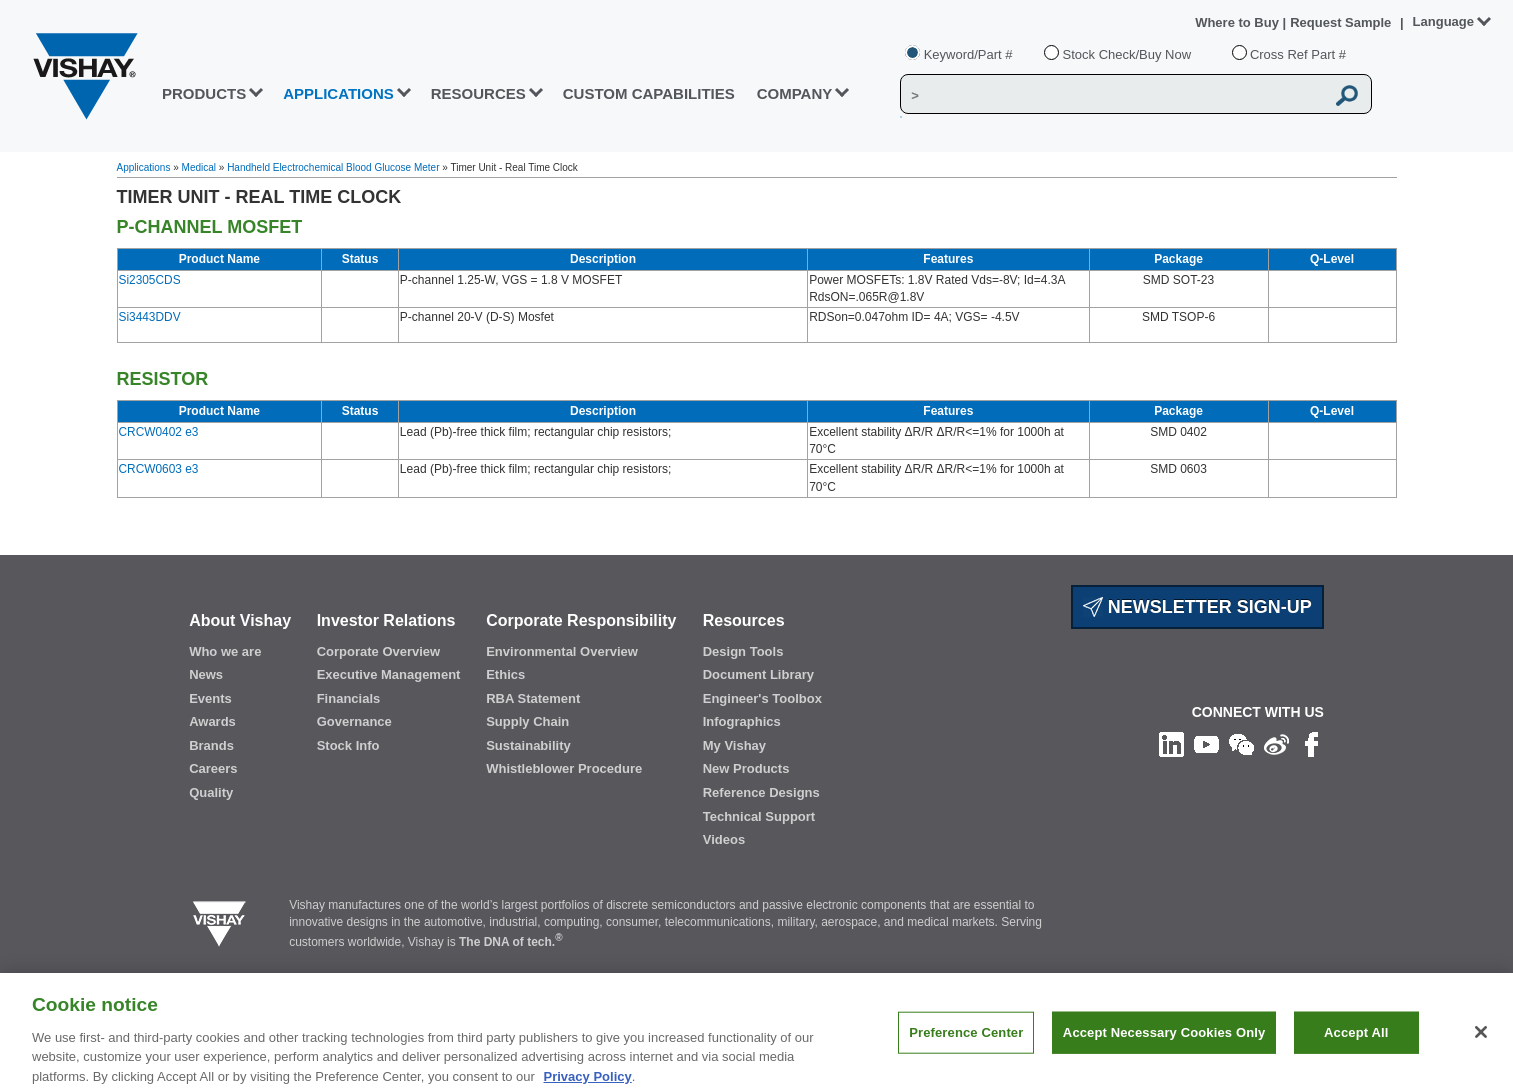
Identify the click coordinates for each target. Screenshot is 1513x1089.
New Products (746, 768)
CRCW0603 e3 (159, 469)
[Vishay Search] (1112, 95)
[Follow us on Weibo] (1276, 744)
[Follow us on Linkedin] (1171, 744)
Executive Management (389, 674)
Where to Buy (1238, 22)
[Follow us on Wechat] (1241, 744)
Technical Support (759, 816)
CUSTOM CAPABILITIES (649, 93)
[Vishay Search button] (1348, 95)
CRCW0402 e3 (159, 432)
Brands (211, 745)
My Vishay (734, 745)
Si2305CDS (150, 280)
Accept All (1356, 1045)
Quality (211, 792)
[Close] (1481, 1045)
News (206, 674)
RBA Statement (533, 698)
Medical (199, 167)
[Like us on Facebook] (1311, 744)
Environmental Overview (562, 651)
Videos (724, 839)
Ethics (505, 674)
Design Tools (743, 651)
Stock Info (348, 745)
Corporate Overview (379, 651)
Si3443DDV (150, 317)
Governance (354, 721)
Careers (213, 768)
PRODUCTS (204, 93)
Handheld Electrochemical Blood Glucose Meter (333, 167)
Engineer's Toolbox (762, 698)
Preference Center (966, 1045)
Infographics (742, 721)
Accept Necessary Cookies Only (1164, 1045)
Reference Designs (761, 792)
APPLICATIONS (338, 93)
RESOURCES (478, 93)
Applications (144, 167)
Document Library (758, 674)
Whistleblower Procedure (564, 768)
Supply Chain (527, 721)
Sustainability (528, 745)
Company (795, 93)
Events (210, 698)
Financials (349, 698)
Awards (212, 721)
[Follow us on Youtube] (1206, 744)
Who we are (225, 651)
